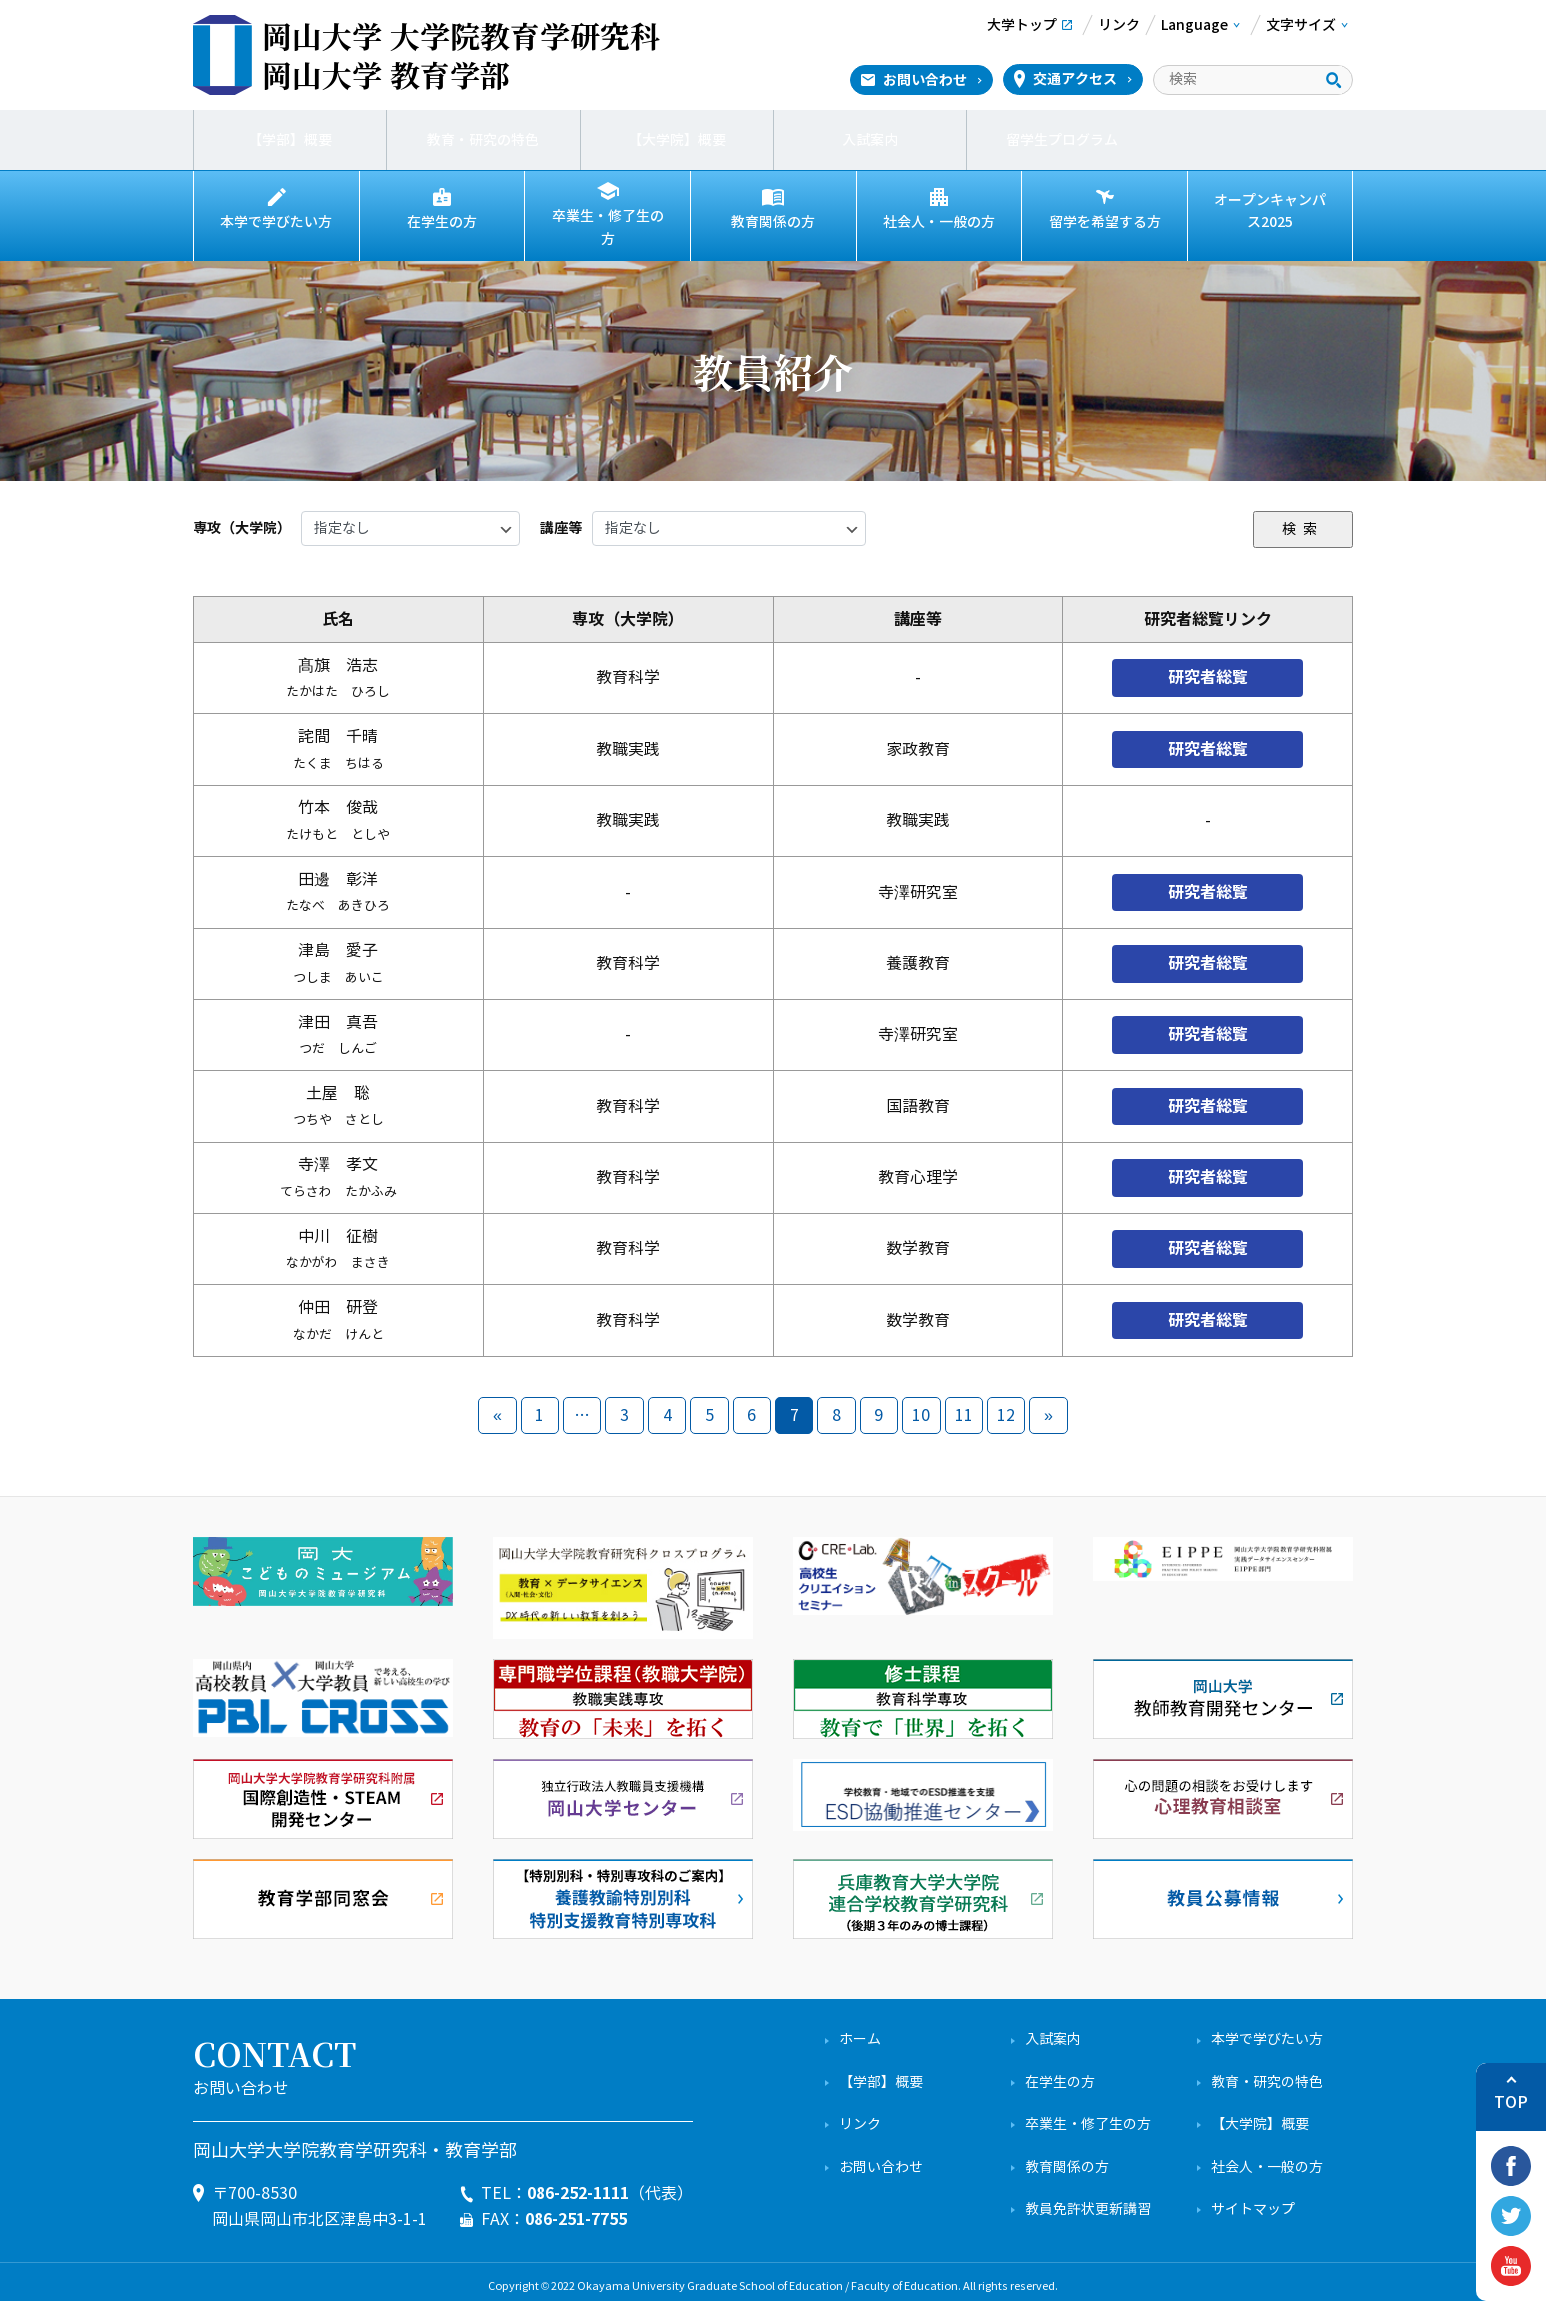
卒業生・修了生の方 (608, 222)
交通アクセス (1075, 79)
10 (921, 1405)
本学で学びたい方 (276, 222)
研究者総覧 (1208, 667)
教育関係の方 (773, 222)
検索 (1303, 519)
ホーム (860, 2029)
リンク (860, 2114)
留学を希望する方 (1105, 222)
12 (1006, 1405)
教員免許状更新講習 (1088, 2199)
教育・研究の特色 (483, 140)
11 (964, 1405)
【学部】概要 (290, 140)
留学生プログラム (1063, 140)
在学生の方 (442, 222)
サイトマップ (1253, 2199)
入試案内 (870, 140)
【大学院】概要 (677, 140)
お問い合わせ (925, 80)
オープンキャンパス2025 (1270, 210)
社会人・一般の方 (939, 222)
